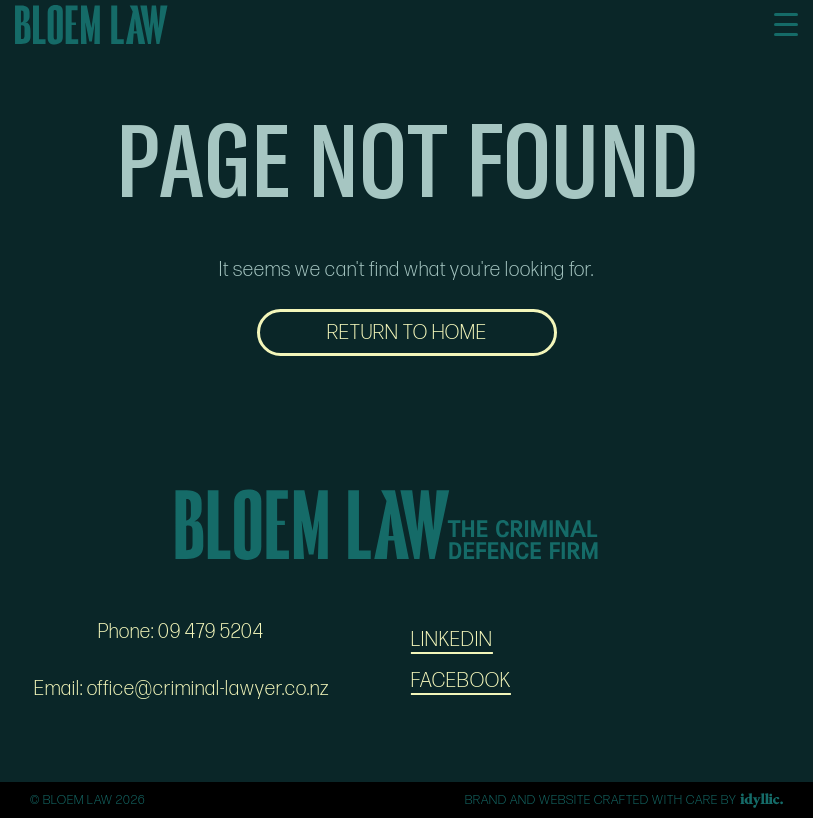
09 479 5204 (211, 632)
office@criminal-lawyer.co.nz (208, 689)
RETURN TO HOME (407, 333)
